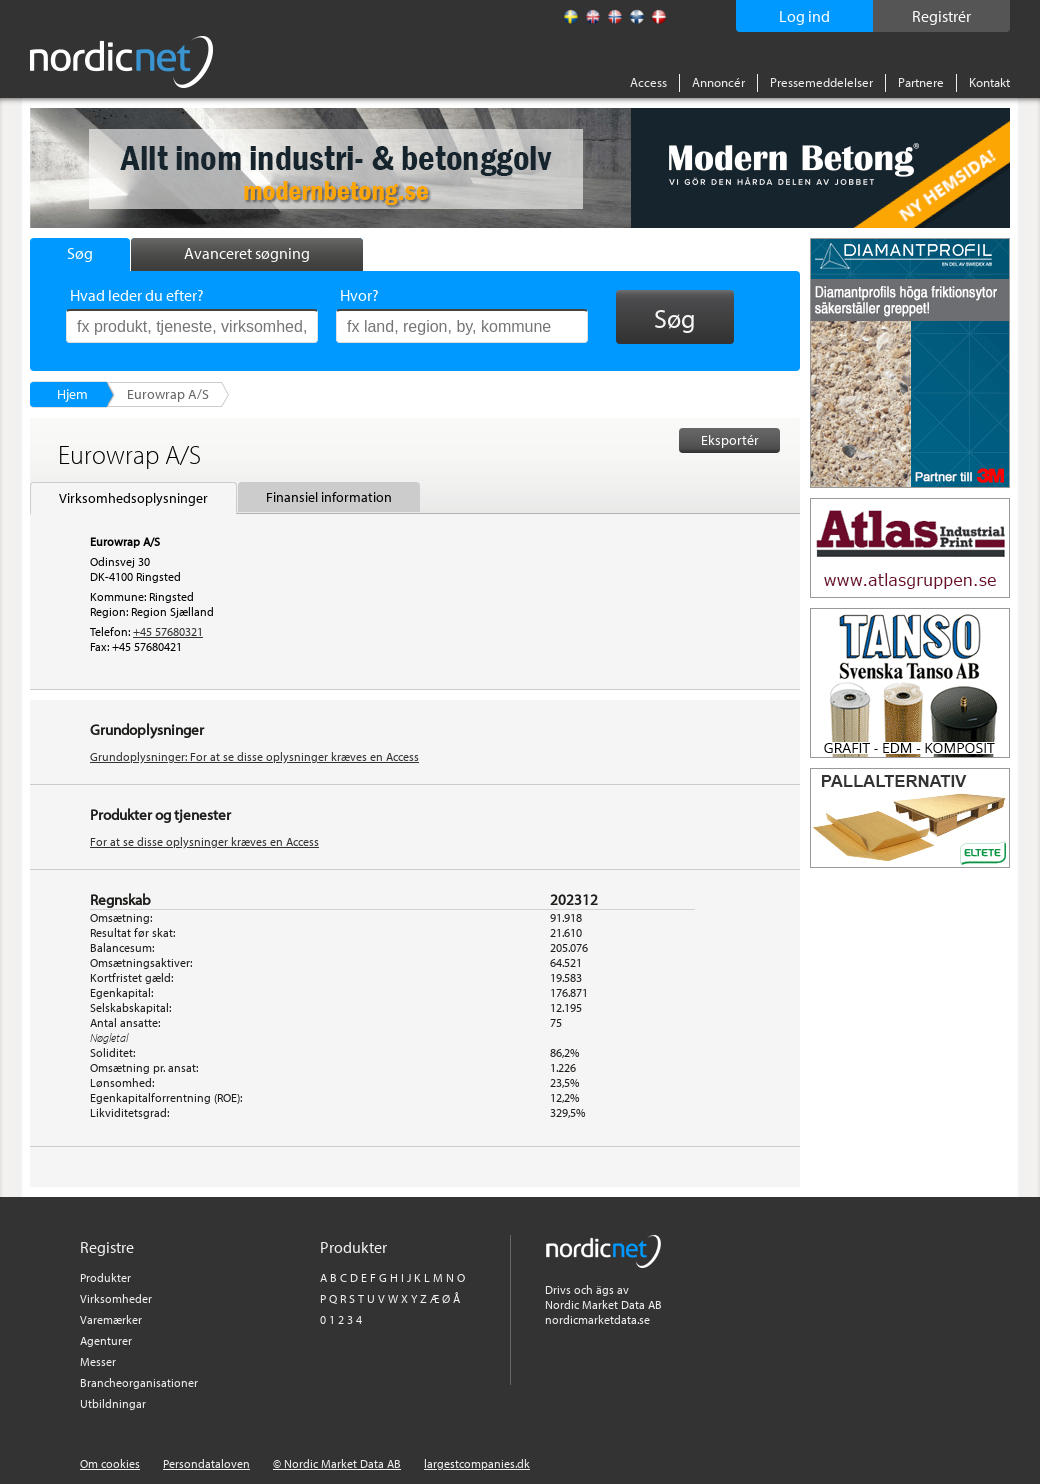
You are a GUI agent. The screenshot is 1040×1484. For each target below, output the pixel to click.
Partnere (921, 82)
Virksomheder (116, 1298)
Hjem (72, 394)
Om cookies (110, 1463)
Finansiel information (329, 497)
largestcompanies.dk (477, 1463)
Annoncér (718, 82)
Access (648, 82)
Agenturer (106, 1340)
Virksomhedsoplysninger (133, 498)
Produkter (105, 1277)
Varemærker (111, 1319)
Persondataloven (206, 1463)
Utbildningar (113, 1403)
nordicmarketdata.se (597, 1319)
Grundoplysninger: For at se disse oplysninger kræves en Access (254, 756)
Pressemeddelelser (821, 82)
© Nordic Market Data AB (337, 1463)
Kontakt (989, 82)
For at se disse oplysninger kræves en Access (204, 841)
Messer (98, 1361)
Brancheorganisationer (139, 1382)
